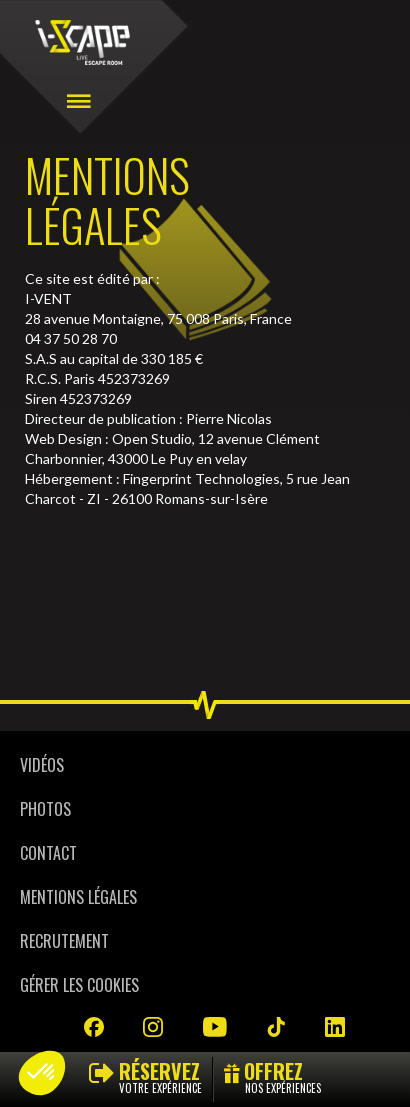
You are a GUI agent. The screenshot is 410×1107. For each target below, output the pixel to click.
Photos (45, 809)
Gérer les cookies (79, 985)
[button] (42, 1073)
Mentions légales (78, 897)
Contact (48, 853)
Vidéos (42, 765)
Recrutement (64, 941)
